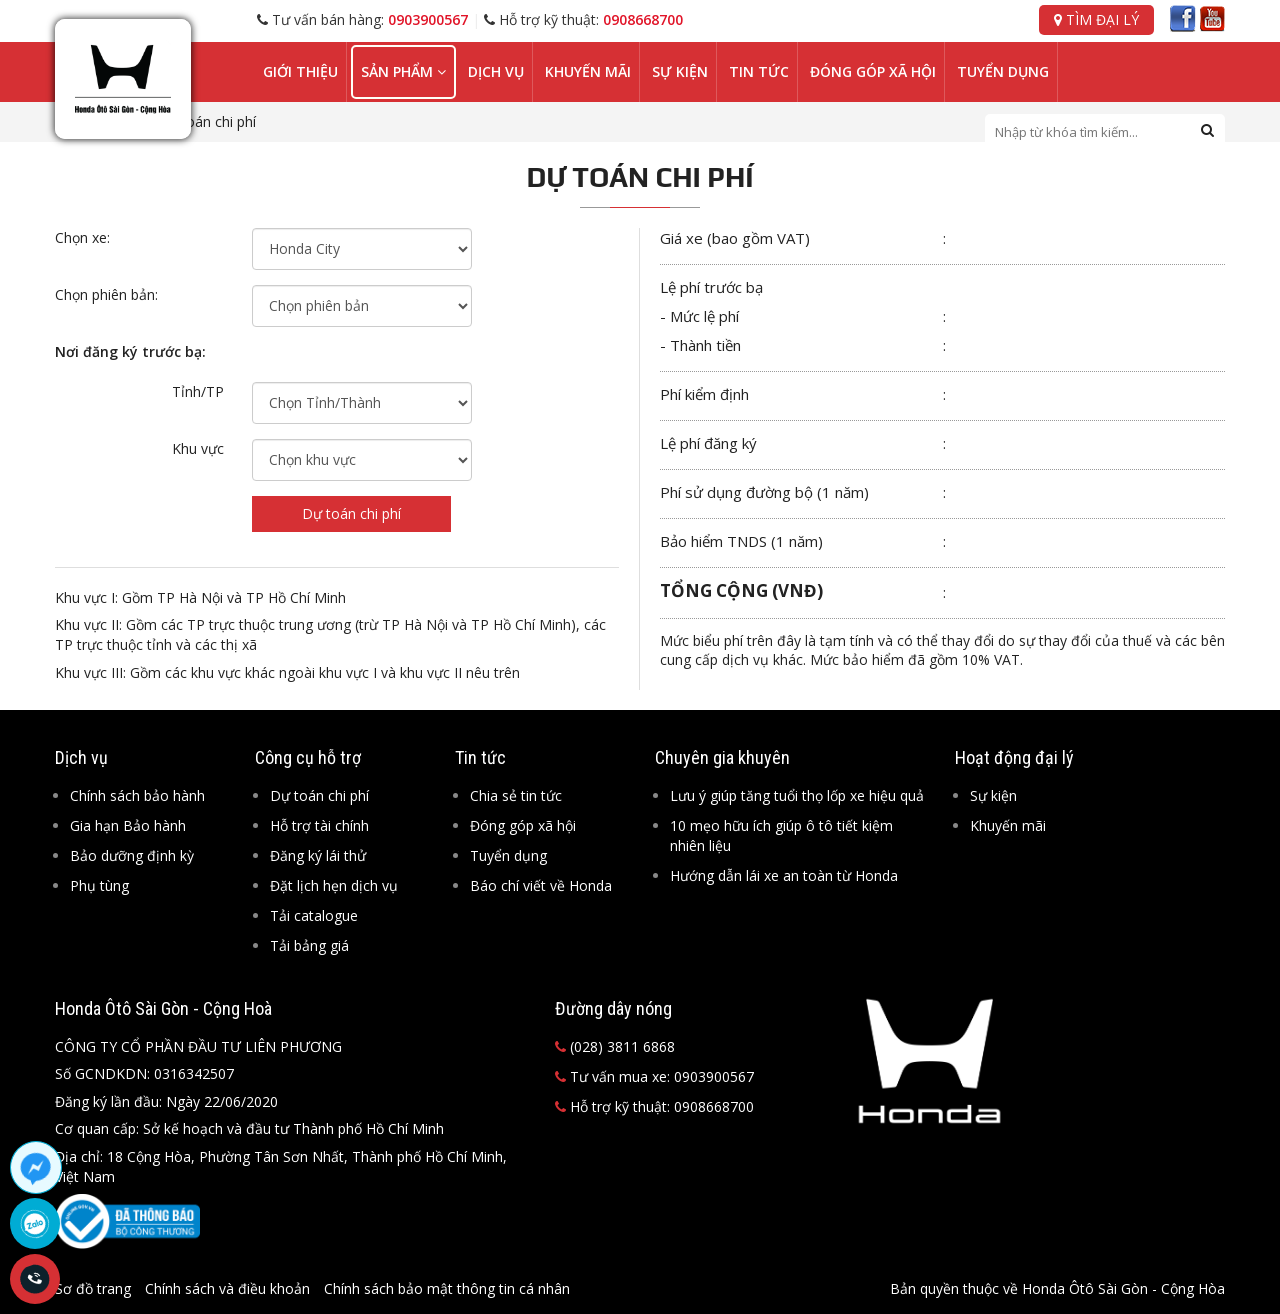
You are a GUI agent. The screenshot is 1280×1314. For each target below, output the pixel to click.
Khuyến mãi (588, 71)
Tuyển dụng (1003, 71)
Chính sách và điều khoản (227, 1288)
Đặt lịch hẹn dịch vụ (334, 885)
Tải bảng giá (309, 945)
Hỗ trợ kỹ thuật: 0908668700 (654, 1106)
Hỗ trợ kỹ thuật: (583, 19)
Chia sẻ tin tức (516, 795)
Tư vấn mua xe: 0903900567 (654, 1076)
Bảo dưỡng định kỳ (132, 855)
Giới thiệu (300, 71)
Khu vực (198, 448)
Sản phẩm (403, 71)
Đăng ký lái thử (318, 855)
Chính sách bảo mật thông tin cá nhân (447, 1288)
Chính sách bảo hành (137, 795)
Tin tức (759, 71)
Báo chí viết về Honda (541, 885)
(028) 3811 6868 (615, 1046)
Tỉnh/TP (198, 391)
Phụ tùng (99, 885)
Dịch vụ (496, 71)
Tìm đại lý (1096, 19)
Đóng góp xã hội (873, 71)
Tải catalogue (314, 915)
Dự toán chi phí (351, 513)
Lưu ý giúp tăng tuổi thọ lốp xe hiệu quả (797, 795)
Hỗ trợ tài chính (319, 825)
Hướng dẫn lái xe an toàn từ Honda (784, 875)
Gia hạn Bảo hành (128, 825)
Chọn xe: (82, 237)
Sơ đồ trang (93, 1288)
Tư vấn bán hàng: (362, 19)
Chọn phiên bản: (106, 294)
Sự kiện (680, 71)
